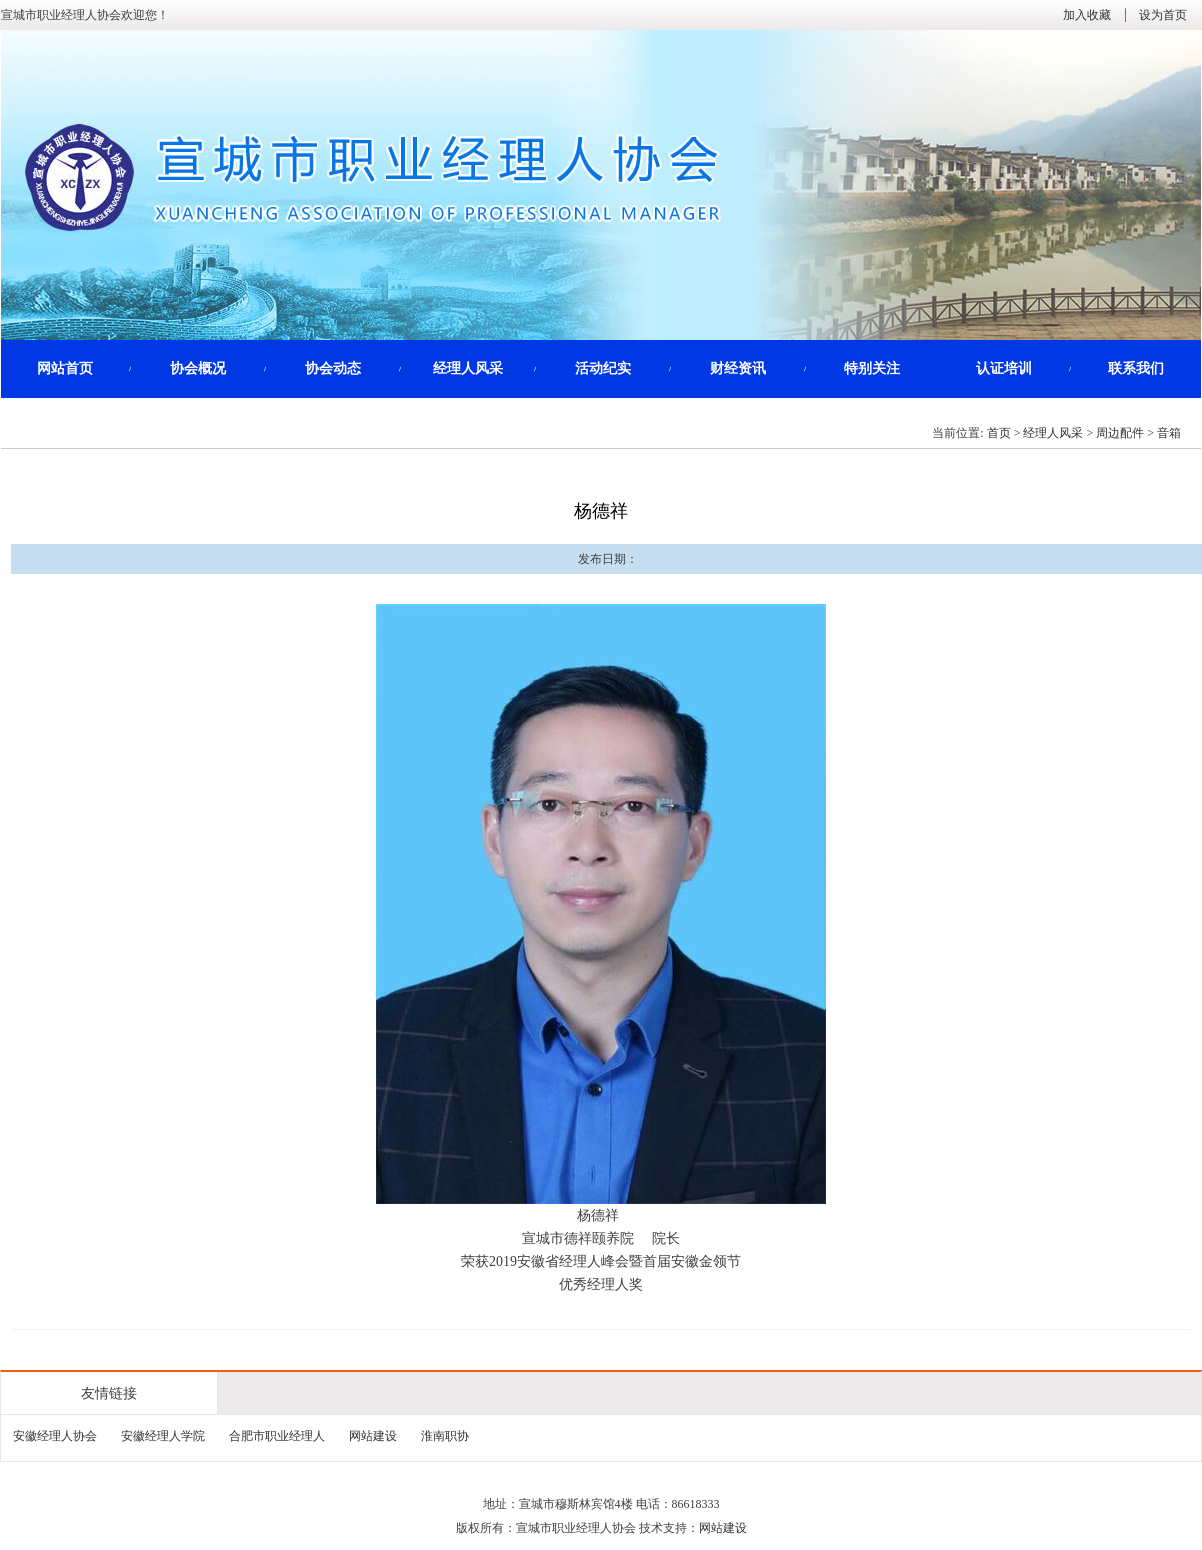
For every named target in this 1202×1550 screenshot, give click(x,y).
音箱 (1169, 433)
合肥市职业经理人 (277, 1436)
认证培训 (1004, 368)
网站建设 (373, 1436)
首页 (999, 433)
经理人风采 (468, 368)
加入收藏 (1087, 15)
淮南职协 (445, 1436)
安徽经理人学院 (163, 1436)
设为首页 (1163, 15)
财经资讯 (738, 368)
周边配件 (1120, 433)
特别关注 (872, 368)
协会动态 (333, 368)
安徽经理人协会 (55, 1436)
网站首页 (65, 368)
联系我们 (1136, 368)
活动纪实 (603, 368)
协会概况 (198, 368)
